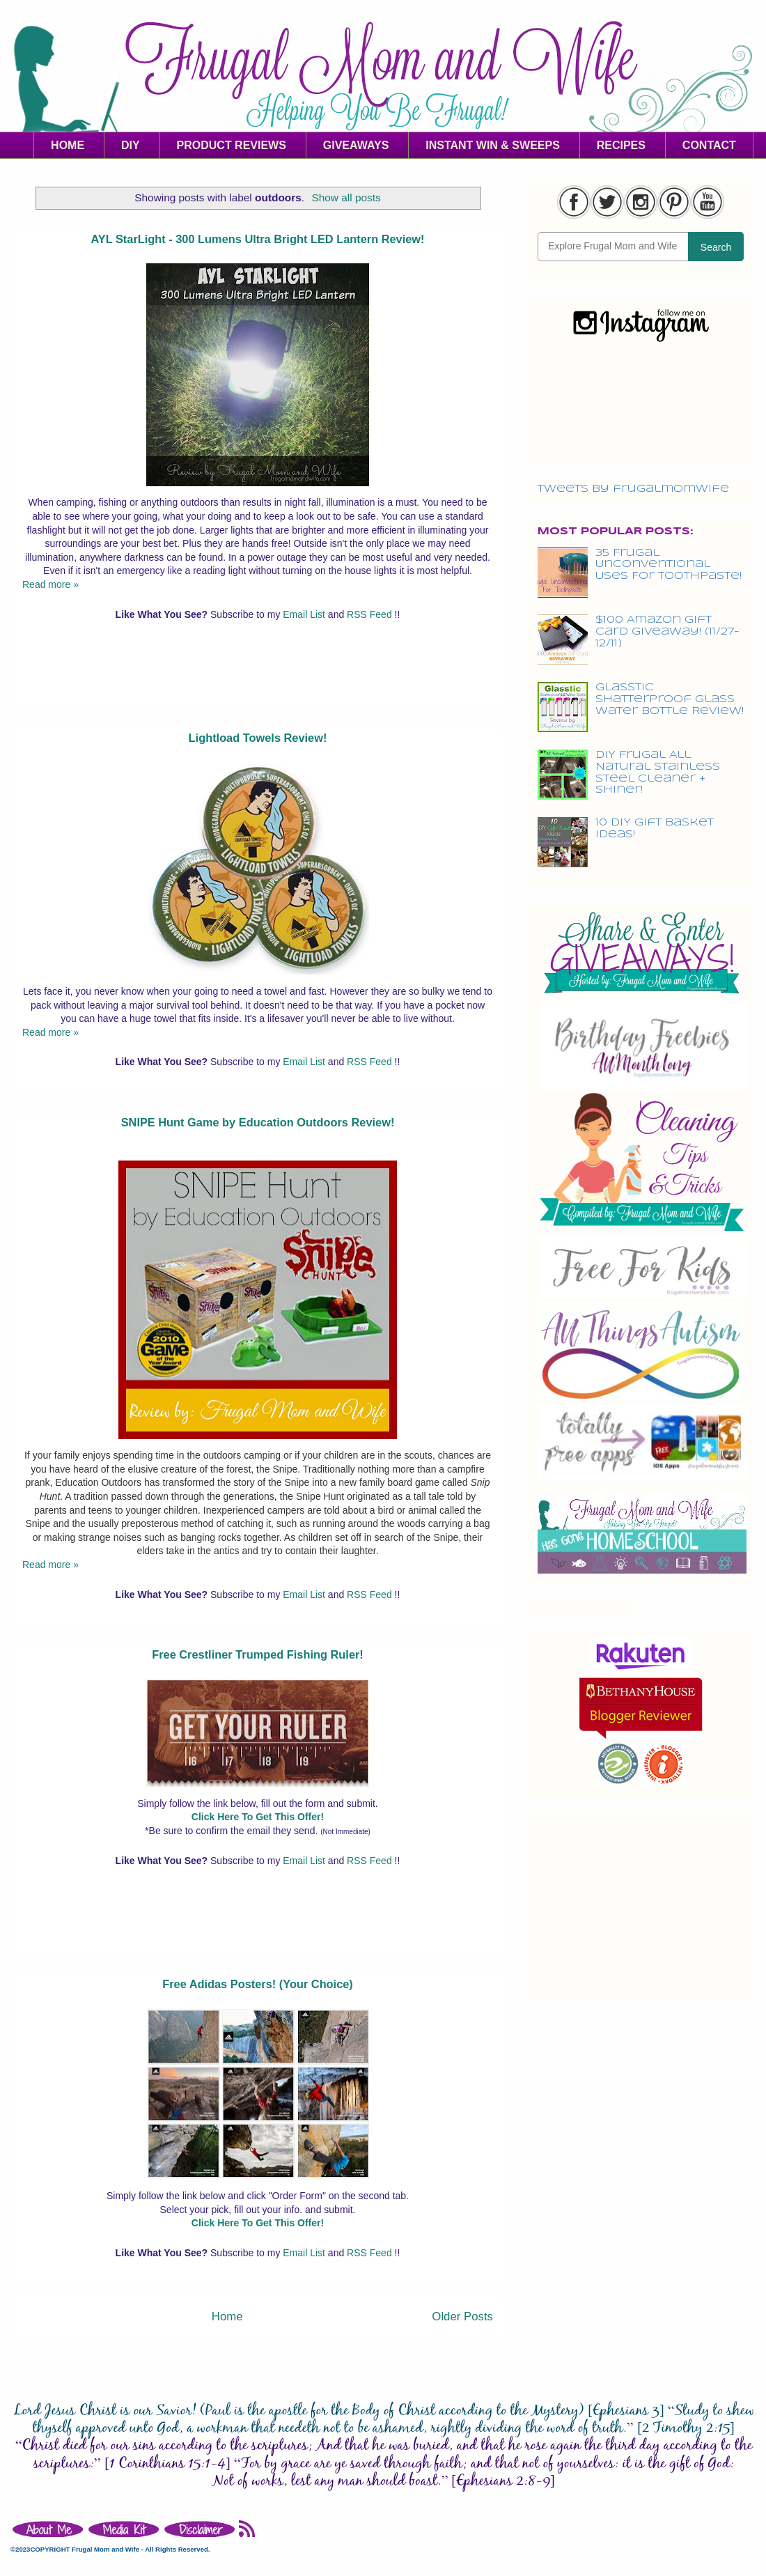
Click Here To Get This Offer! (258, 1816)
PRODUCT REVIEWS (231, 145)
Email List (305, 614)
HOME (67, 145)
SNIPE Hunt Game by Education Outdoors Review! (258, 1122)
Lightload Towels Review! (258, 737)
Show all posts (345, 197)
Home (227, 2316)
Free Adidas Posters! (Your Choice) (257, 1984)
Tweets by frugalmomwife (633, 489)
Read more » (50, 584)
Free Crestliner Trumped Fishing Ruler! (258, 1654)
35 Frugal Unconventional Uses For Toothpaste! (668, 565)
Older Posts (462, 2316)
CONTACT (709, 145)
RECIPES (621, 145)
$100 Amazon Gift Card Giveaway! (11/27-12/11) (667, 632)
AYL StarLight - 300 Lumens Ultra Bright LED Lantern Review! (257, 239)
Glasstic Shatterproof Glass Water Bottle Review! (669, 699)
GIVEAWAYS (356, 145)
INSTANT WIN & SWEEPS (492, 145)
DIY (130, 145)
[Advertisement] (258, 676)
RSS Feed (370, 614)
